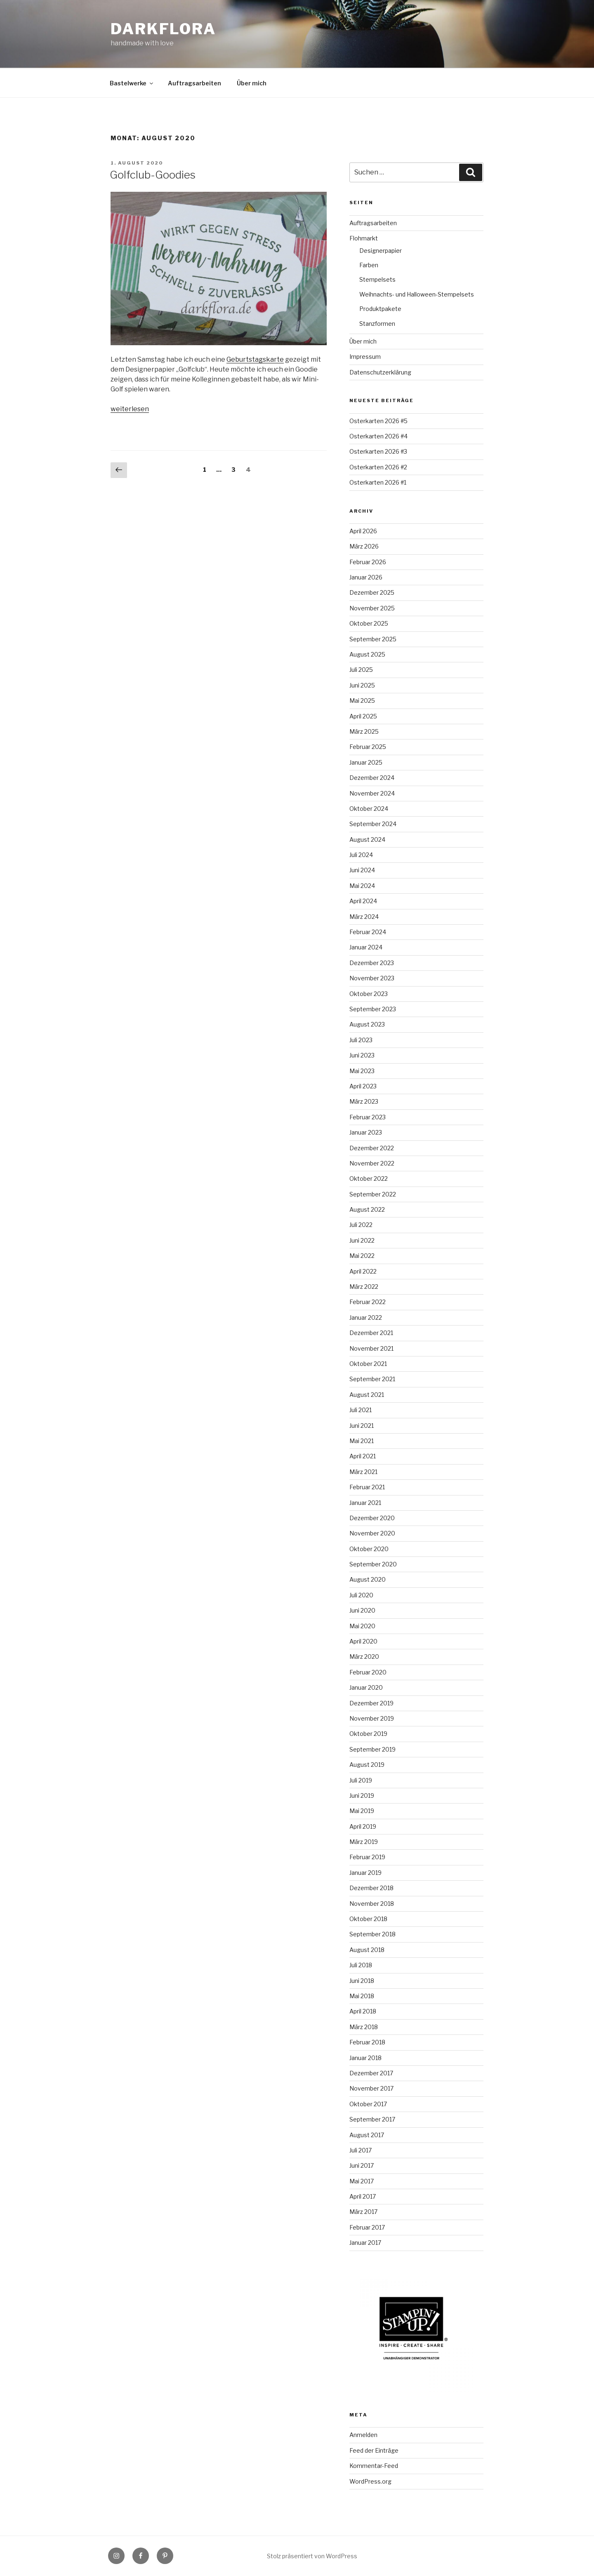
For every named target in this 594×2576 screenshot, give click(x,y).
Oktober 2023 (368, 993)
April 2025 (363, 716)
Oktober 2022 (368, 1178)
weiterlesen (130, 409)
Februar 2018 (367, 2042)
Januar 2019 (365, 1872)
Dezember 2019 (371, 1703)
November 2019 (371, 1718)
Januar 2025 (365, 762)
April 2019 (362, 1826)
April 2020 (363, 1641)
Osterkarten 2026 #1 (377, 482)
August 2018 (366, 1949)
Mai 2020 (362, 1625)
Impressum (365, 356)
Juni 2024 (362, 870)
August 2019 (366, 1764)
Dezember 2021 (371, 1332)
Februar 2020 (368, 1672)
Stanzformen (377, 323)
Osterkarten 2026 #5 (378, 420)
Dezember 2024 (371, 777)
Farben (368, 264)
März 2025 (364, 731)
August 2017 (366, 2134)
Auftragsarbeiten (194, 83)
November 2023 (371, 978)
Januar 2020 (366, 1687)
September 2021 (372, 1378)
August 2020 (367, 1579)
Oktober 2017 (368, 2103)
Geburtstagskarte (255, 359)
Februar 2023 (367, 1117)
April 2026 (363, 531)
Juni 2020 (362, 1610)
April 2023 (363, 1086)
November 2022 (371, 1163)
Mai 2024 (362, 885)
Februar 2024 (367, 931)
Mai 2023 (362, 1070)
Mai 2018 (361, 1995)
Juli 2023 (360, 1039)
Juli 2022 (360, 1224)
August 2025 (367, 654)
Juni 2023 (362, 1055)
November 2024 (372, 793)
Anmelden (363, 2434)
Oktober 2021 (368, 1363)
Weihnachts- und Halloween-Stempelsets (416, 294)
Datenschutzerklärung (380, 372)
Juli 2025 (361, 669)
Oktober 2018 (368, 1918)
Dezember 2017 (371, 2073)
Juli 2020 (361, 1595)
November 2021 (371, 1348)
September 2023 (372, 1009)
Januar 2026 (365, 577)
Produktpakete (380, 308)
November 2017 (371, 2088)
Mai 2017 (361, 2181)
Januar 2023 (365, 1132)
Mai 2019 (361, 1810)
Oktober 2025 (368, 623)
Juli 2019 (360, 1780)
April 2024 (363, 900)
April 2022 (363, 1271)
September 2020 (373, 1564)
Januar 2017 (365, 2242)
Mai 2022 (362, 1255)
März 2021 (363, 1471)
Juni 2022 (362, 1240)
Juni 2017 (361, 2165)
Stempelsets (377, 279)
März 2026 (364, 546)
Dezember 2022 (371, 1147)
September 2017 (372, 2119)
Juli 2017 (360, 2150)
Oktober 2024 (368, 808)
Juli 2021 (360, 1409)
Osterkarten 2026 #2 (378, 467)
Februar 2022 (367, 1301)
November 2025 (372, 608)
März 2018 (363, 2026)
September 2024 (372, 823)
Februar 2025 (367, 746)
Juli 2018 (360, 1964)
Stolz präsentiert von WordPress (312, 2556)
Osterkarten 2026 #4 (378, 436)
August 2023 (367, 1024)
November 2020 (372, 1533)
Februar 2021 (367, 1487)
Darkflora (163, 29)
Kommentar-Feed (373, 2465)
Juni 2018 (361, 1980)
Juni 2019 (361, 1795)
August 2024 (367, 839)
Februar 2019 (367, 1856)
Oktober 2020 (369, 1548)
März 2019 (363, 1841)
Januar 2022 (365, 1317)
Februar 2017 (367, 2227)
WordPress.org (370, 2481)
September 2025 (372, 639)
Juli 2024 (361, 854)
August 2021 (366, 1394)
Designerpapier (380, 250)
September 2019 (372, 1749)
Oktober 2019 (368, 1733)
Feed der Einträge (373, 2450)
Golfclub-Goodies (153, 174)
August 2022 (367, 1209)
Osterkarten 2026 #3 (378, 451)
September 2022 (372, 1194)
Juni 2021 (361, 1425)
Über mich (251, 83)
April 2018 (362, 2011)
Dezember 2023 (371, 962)
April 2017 (362, 2196)
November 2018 (371, 1903)
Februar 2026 (367, 561)
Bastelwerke (132, 83)
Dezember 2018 (371, 1887)
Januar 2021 (365, 1502)
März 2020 (364, 1656)
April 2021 (362, 1456)
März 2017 (363, 2211)
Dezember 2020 (372, 1517)
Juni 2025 (362, 685)
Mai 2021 (361, 1440)
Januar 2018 (365, 2057)
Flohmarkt (363, 238)
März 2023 (363, 1101)
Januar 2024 (365, 947)
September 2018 (372, 1934)
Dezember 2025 (371, 592)
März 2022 (363, 1286)
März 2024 (364, 916)
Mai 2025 (362, 700)
